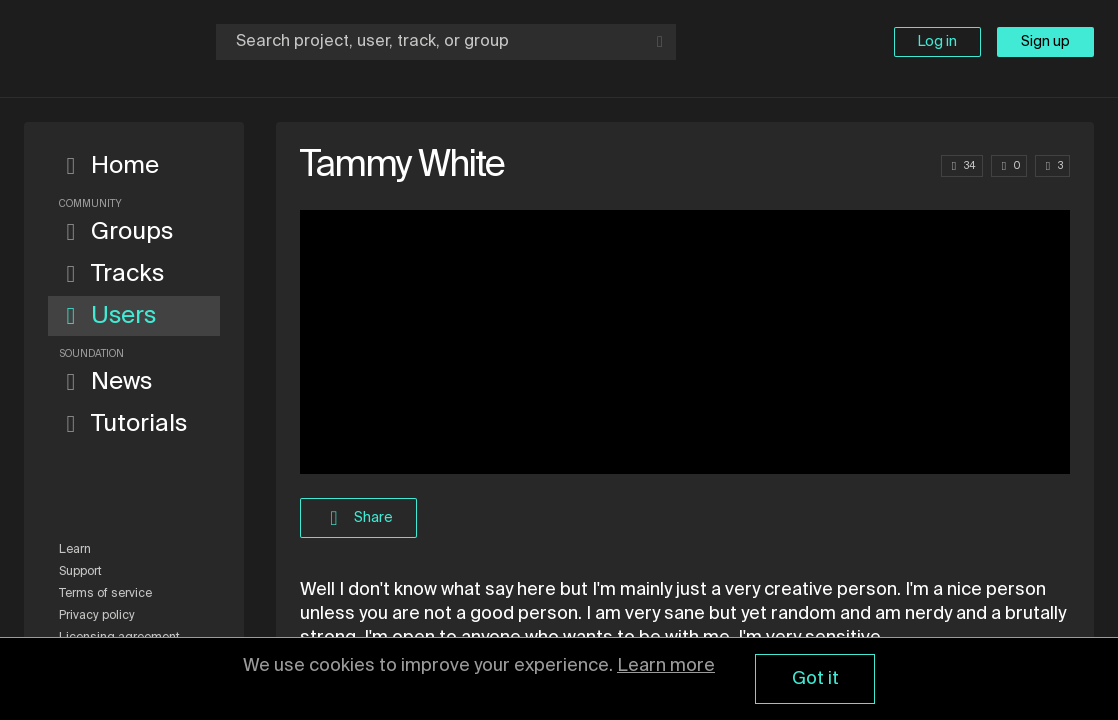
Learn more (666, 666)
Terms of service (105, 594)
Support (80, 572)
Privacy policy (97, 616)
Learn (75, 550)
